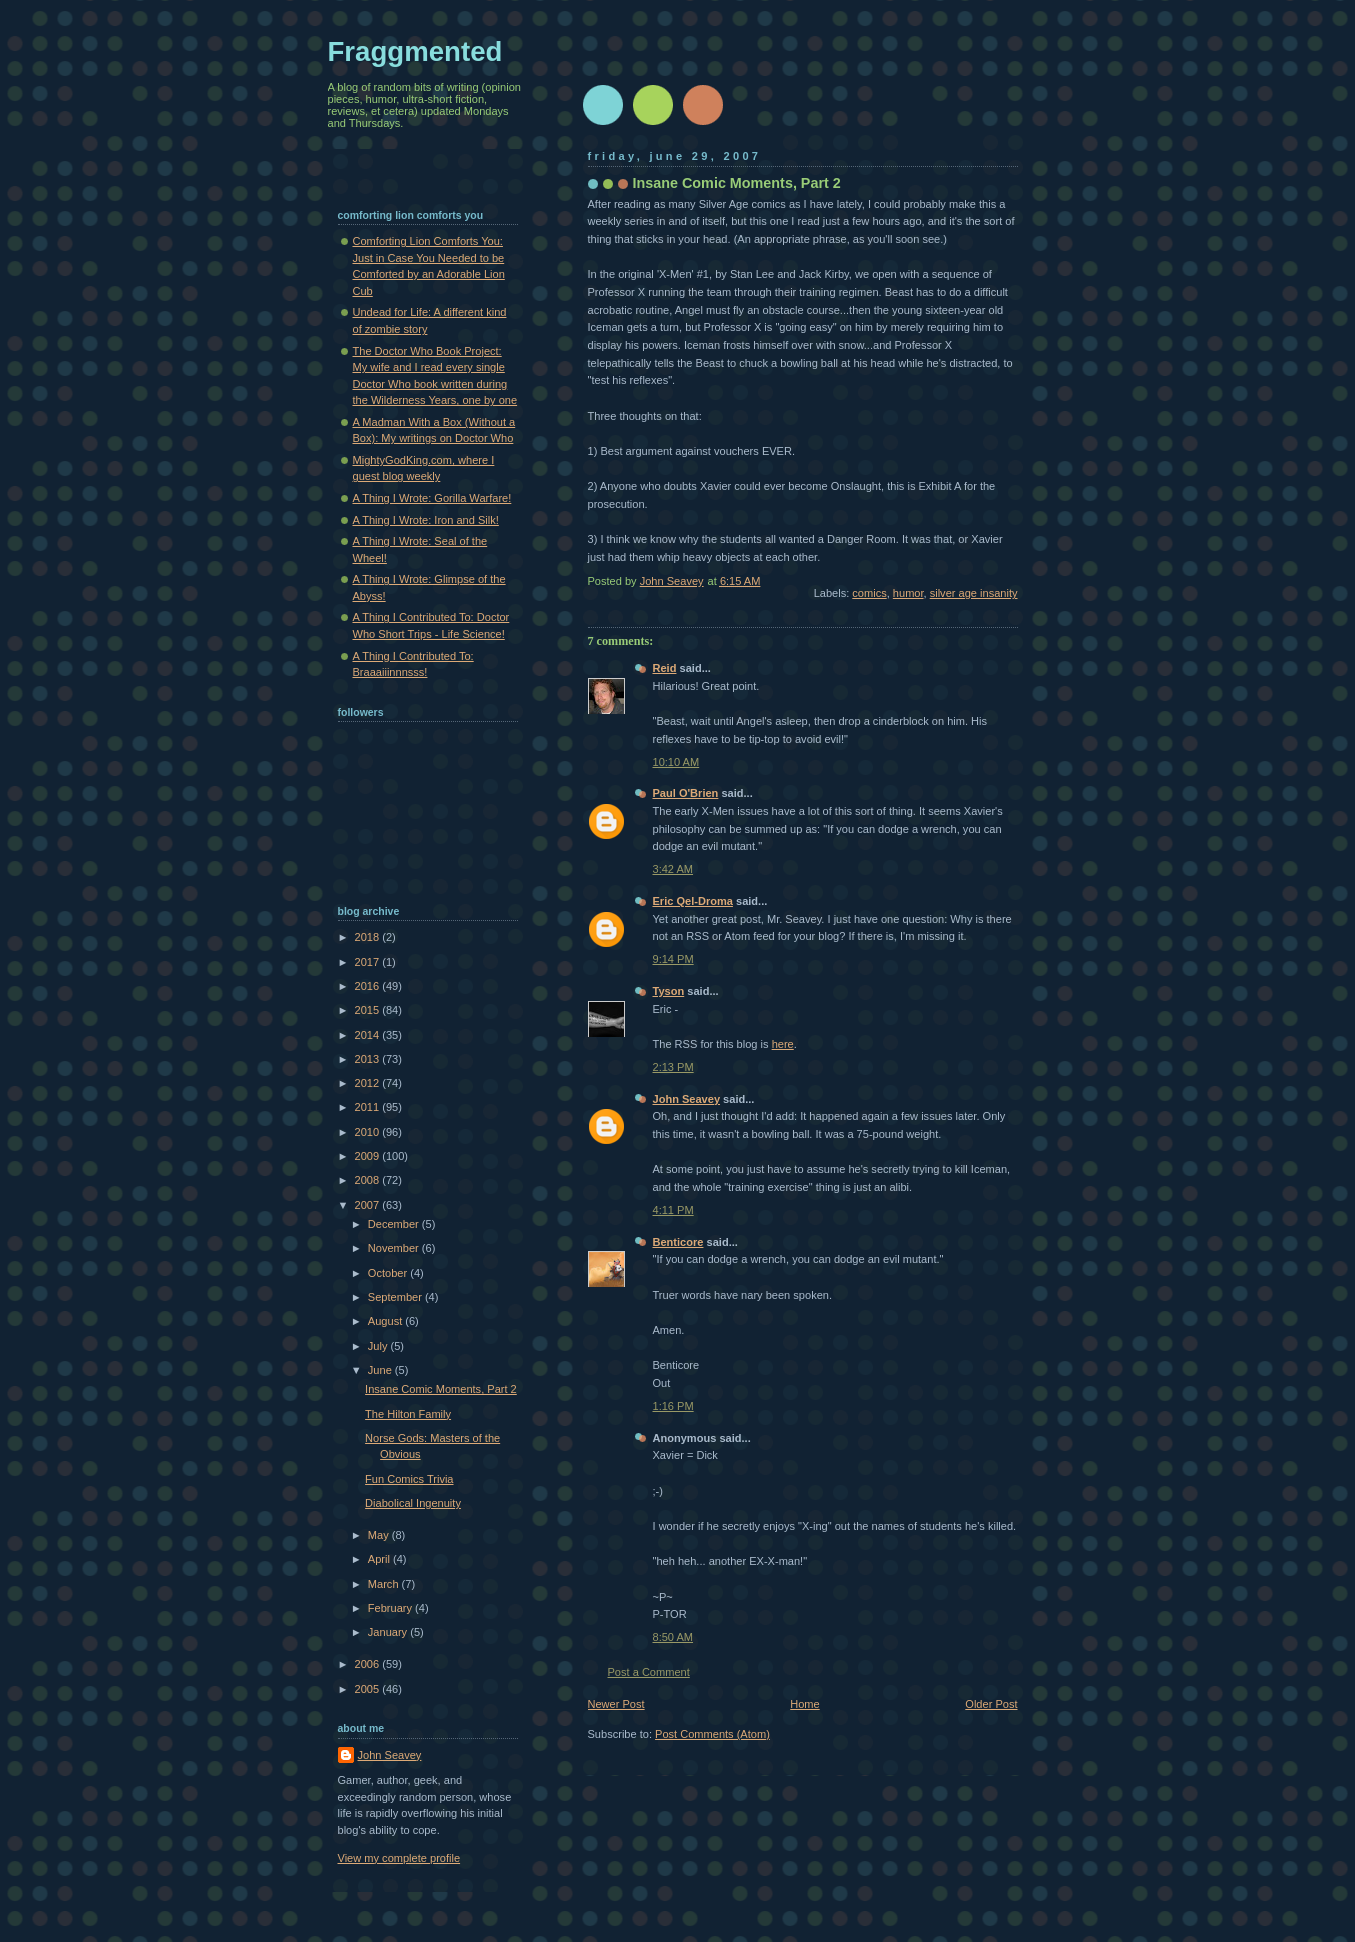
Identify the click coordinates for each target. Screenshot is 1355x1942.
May (380, 1535)
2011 (369, 1107)
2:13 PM (673, 1067)
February (391, 1608)
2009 (369, 1156)
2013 (369, 1059)
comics (869, 593)
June (381, 1370)
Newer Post (616, 1704)
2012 (369, 1083)
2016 (369, 986)
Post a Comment (649, 1672)
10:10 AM (676, 762)
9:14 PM (673, 959)
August (386, 1321)
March (385, 1584)
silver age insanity (974, 593)
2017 (369, 962)
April (380, 1559)
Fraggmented (415, 51)
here (783, 1044)
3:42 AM (673, 869)
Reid (665, 668)
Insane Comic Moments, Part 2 (441, 1389)
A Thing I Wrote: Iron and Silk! (426, 520)
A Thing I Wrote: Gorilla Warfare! (432, 498)
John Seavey (687, 1099)
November (395, 1248)
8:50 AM (673, 1637)
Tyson (669, 991)
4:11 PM (673, 1210)
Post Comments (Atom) (712, 1734)
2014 (369, 1035)
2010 (369, 1132)
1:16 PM (673, 1406)
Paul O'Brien (686, 793)
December (395, 1224)
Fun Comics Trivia (409, 1479)
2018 (369, 937)
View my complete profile (399, 1858)
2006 (369, 1664)
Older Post (991, 1704)
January (389, 1632)
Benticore (678, 1242)
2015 (369, 1010)
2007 (369, 1205)
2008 (369, 1180)
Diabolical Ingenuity (413, 1503)
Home (804, 1704)
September (396, 1297)
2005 (369, 1689)
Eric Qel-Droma (693, 901)
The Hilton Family (408, 1414)
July (379, 1346)
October (389, 1273)
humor (908, 593)
